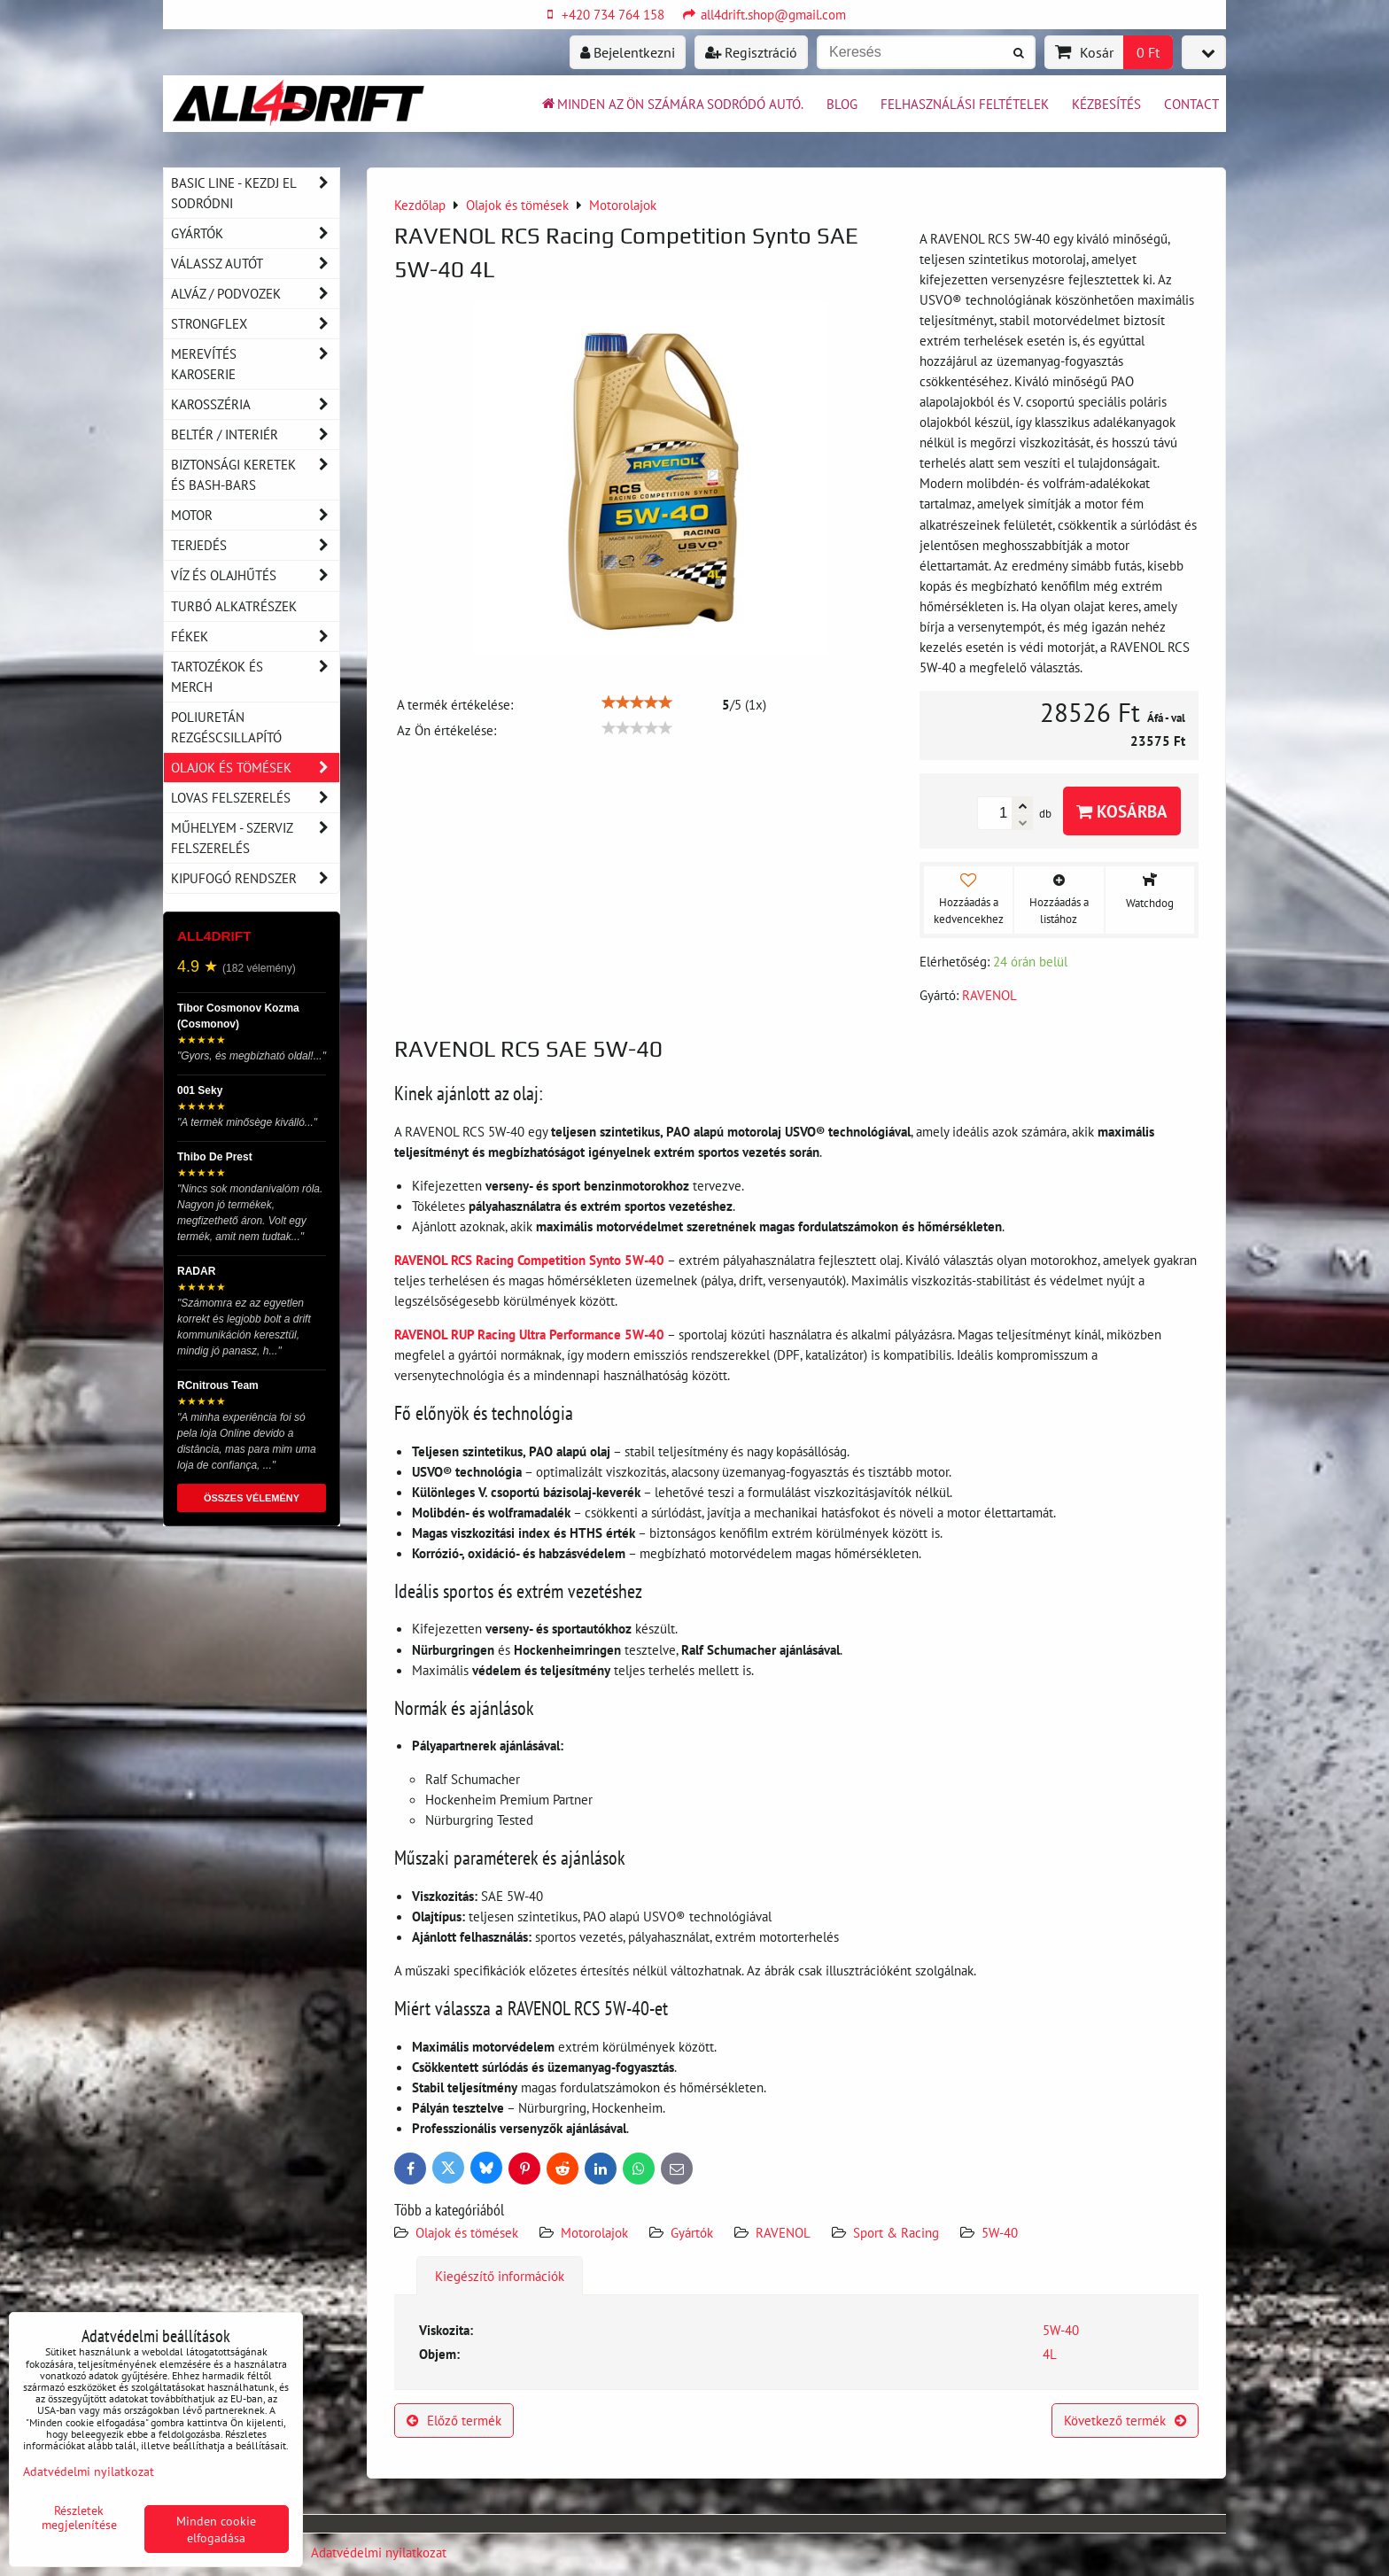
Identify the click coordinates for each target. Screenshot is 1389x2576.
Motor (255, 515)
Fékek (255, 636)
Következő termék (1125, 2420)
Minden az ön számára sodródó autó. (671, 104)
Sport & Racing (896, 2232)
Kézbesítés (1106, 104)
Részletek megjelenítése (79, 2517)
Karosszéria (255, 404)
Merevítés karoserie (255, 364)
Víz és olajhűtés (255, 575)
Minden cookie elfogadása (216, 2529)
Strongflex (255, 323)
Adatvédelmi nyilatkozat (378, 2552)
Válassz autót (255, 263)
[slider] (636, 702)
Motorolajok (594, 2232)
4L (1050, 2354)
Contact (1191, 104)
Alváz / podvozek (255, 293)
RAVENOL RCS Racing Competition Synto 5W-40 (529, 1260)
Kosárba (1122, 811)
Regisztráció (751, 52)
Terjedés (255, 545)
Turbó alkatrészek (234, 606)
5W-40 (1000, 2232)
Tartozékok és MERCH (255, 677)
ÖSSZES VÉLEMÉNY (251, 1498)
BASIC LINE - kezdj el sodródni (255, 193)
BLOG (841, 104)
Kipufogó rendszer (255, 878)
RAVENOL (783, 2232)
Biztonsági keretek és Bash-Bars (255, 475)
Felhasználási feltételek (965, 104)
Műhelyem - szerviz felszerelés (255, 838)
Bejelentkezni (627, 52)
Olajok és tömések (468, 2232)
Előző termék (454, 2420)
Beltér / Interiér (255, 434)
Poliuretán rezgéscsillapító (226, 727)
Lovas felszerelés (255, 797)
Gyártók (692, 2232)
